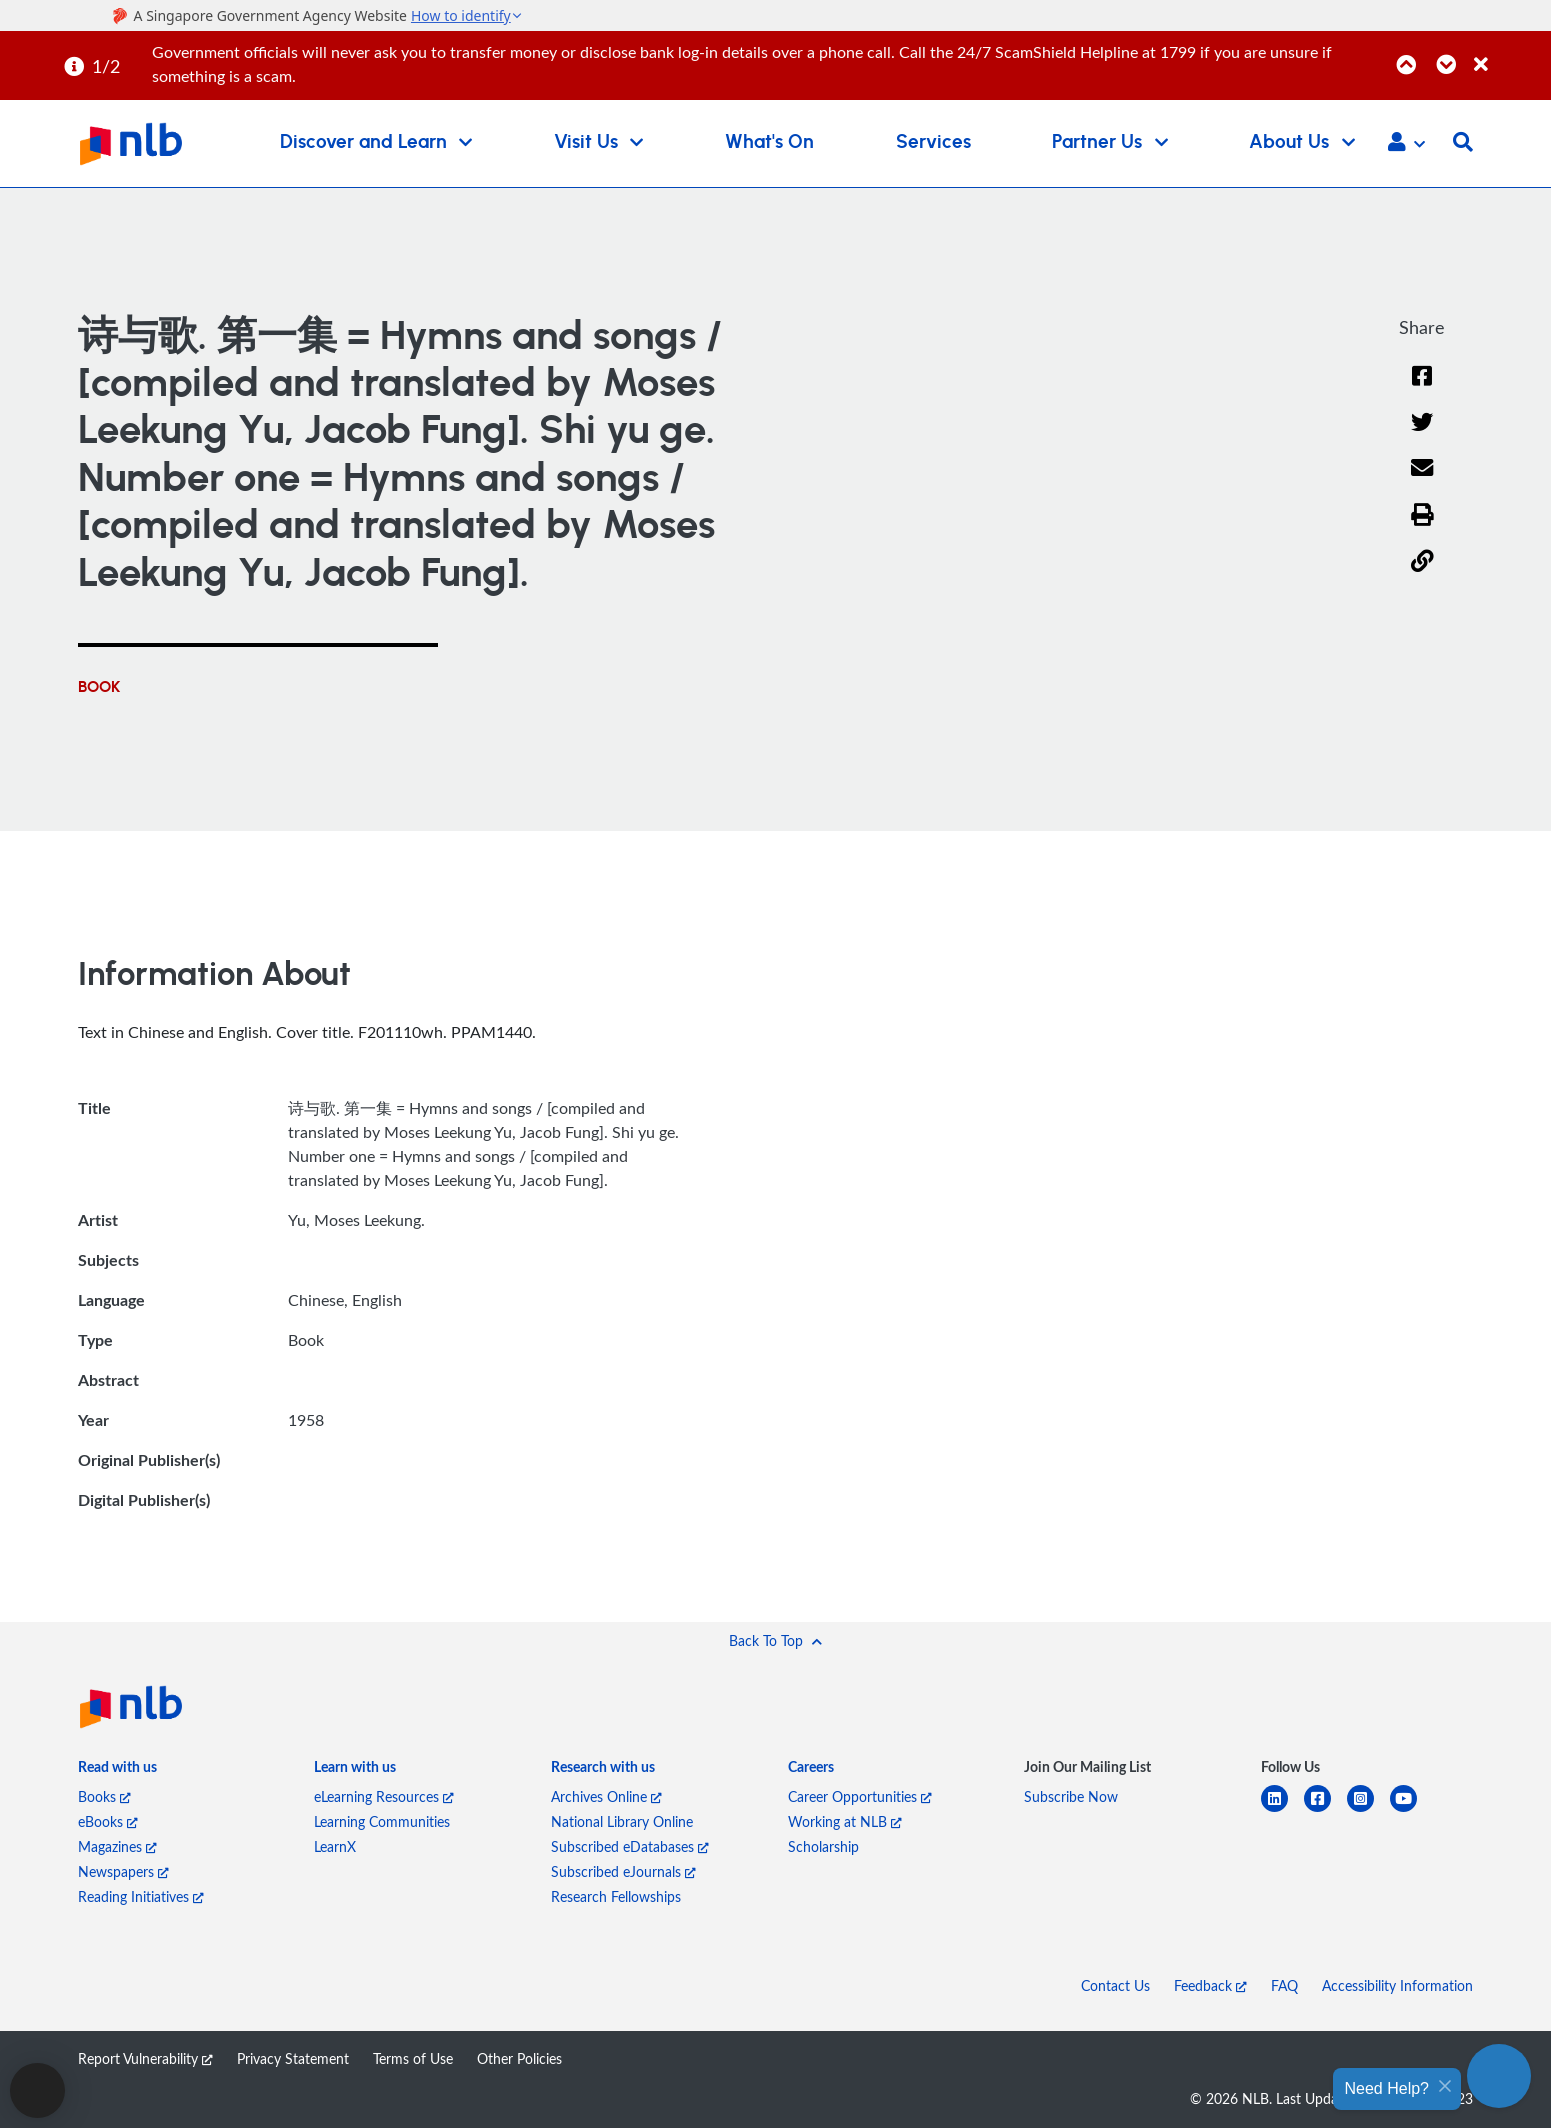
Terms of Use (413, 2058)
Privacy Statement (293, 2058)
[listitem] (117, 1770)
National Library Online (622, 1821)
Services (933, 142)
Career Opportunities (860, 1796)
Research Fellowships (616, 1896)
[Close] (1509, 53)
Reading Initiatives (141, 1896)
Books (104, 1796)
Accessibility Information (1397, 1985)
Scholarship (823, 1846)
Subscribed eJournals (623, 1871)
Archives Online (606, 1796)
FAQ (1284, 1985)
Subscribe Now (1071, 1796)
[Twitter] (1422, 434)
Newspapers (123, 1871)
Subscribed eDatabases (630, 1846)
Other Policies (519, 2058)
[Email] (1422, 481)
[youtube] (1411, 1810)
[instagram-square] (1368, 1810)
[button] (1406, 144)
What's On (769, 142)
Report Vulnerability (145, 2058)
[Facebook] (1422, 388)
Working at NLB (845, 1821)
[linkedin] (1282, 1810)
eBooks (108, 1821)
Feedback (1210, 1985)
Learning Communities (382, 1821)
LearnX (335, 1846)
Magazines (117, 1846)
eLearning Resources (384, 1796)
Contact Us (1115, 1985)
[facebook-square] (1325, 1810)
